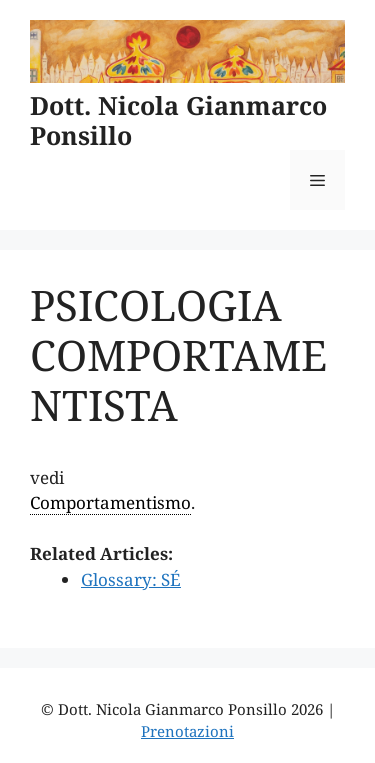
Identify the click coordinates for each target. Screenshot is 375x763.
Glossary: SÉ (131, 579)
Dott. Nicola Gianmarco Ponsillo (178, 120)
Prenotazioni (187, 731)
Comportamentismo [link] (110, 502)
